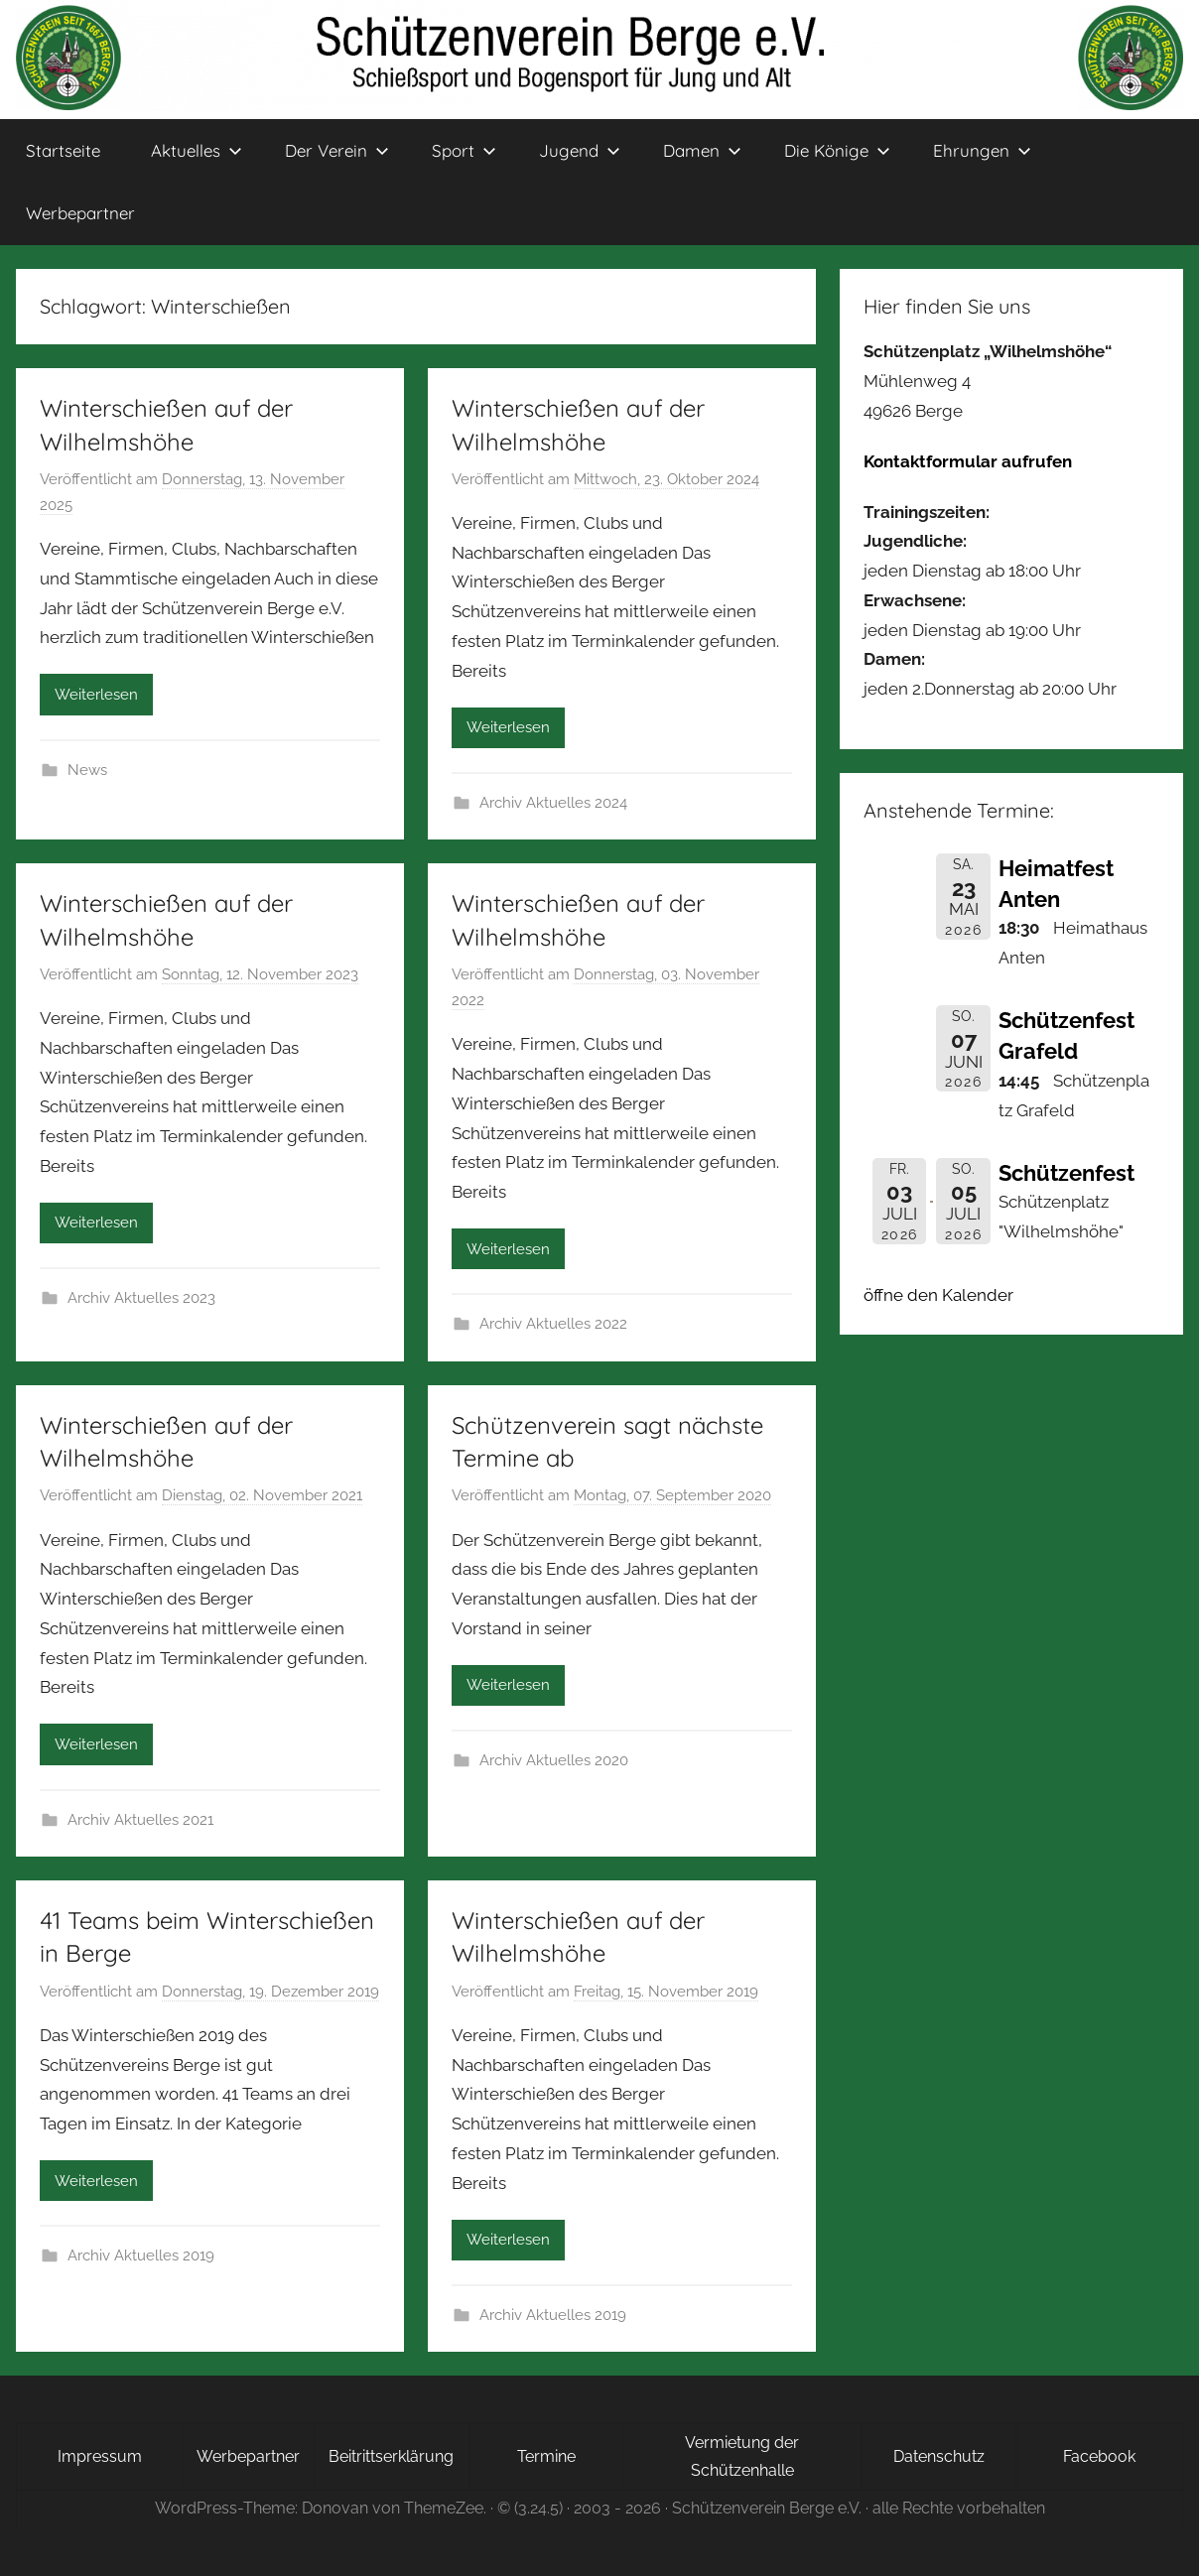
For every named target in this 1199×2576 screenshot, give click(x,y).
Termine (546, 2456)
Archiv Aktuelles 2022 (553, 1324)
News (87, 770)
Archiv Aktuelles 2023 (141, 1298)
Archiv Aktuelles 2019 (140, 2255)
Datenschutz (939, 2456)
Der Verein (337, 150)
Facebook (1099, 2456)
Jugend (579, 150)
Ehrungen (982, 150)
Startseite (63, 150)
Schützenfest (1066, 1173)
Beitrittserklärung (391, 2456)
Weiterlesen (96, 695)
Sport (464, 150)
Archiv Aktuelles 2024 (553, 803)
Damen (702, 150)
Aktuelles (196, 150)
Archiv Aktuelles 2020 (553, 1760)
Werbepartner (80, 212)
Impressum (100, 2456)
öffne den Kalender (938, 1295)
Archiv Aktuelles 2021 (140, 1820)
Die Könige (837, 150)
